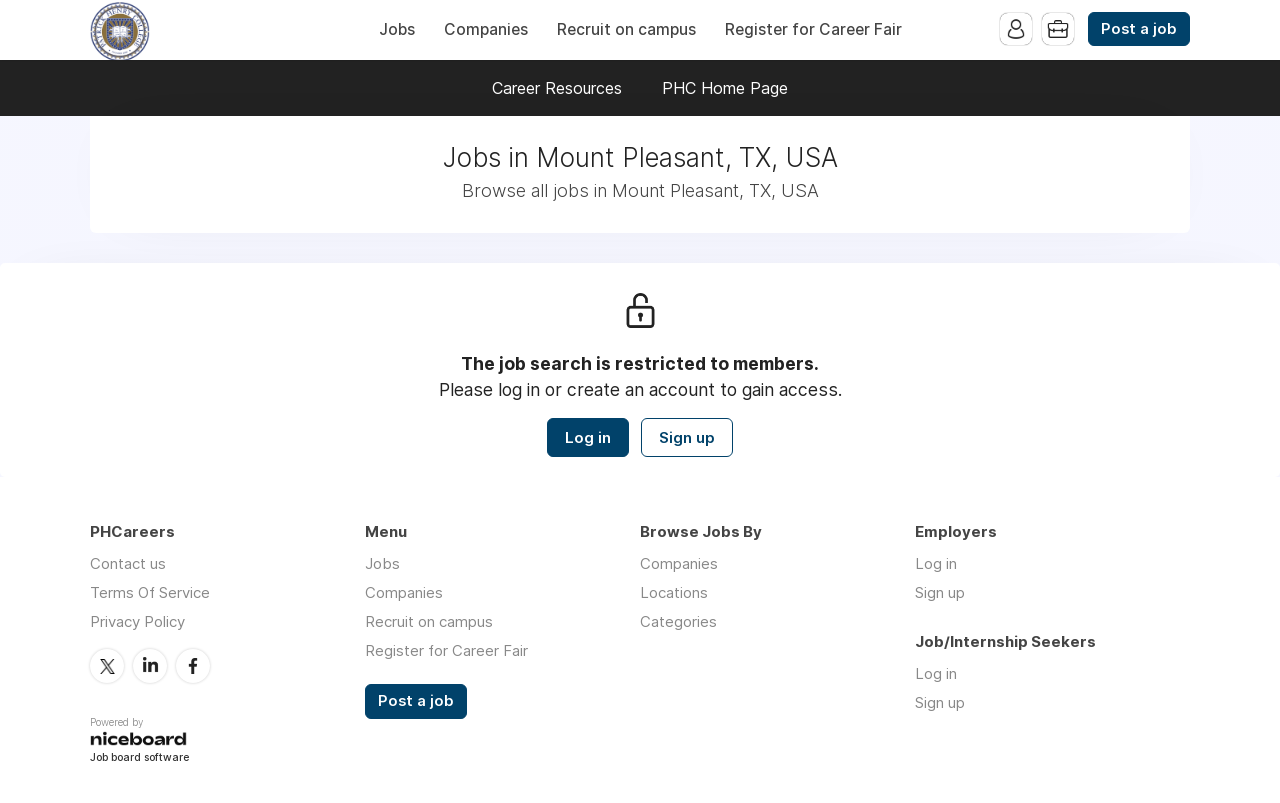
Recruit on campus (626, 29)
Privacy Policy (137, 621)
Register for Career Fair (813, 29)
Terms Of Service (150, 592)
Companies (486, 29)
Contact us (128, 563)
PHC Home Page (725, 88)
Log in (588, 437)
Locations (674, 592)
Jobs (397, 29)
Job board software (139, 758)
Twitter (107, 666)
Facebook (193, 666)
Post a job (1139, 29)
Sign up (687, 437)
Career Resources (557, 88)
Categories (678, 621)
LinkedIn (150, 666)
